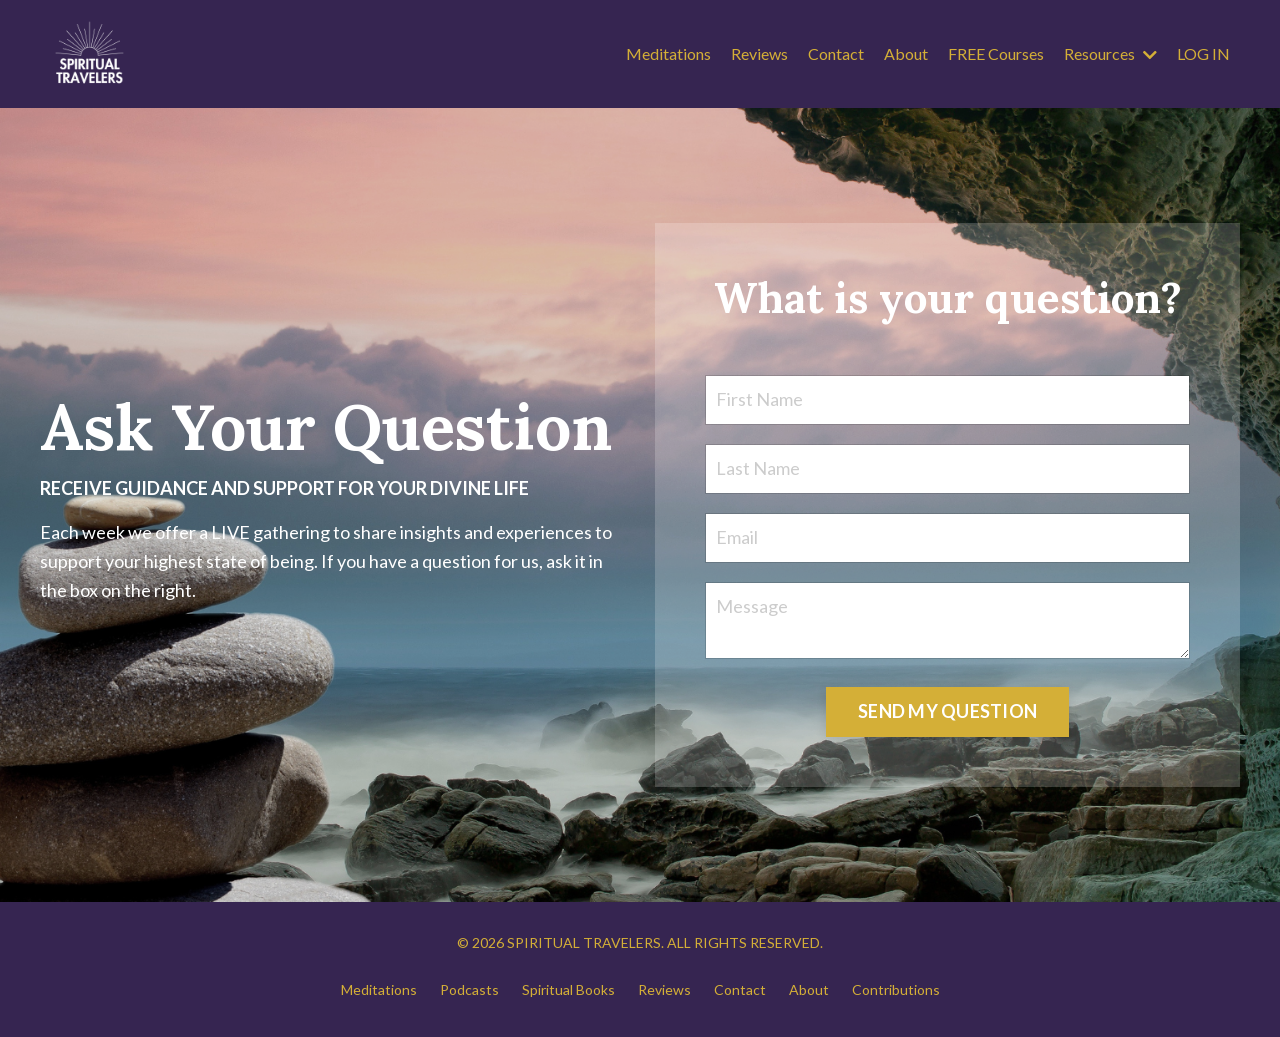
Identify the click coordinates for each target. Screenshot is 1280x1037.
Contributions (896, 989)
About (906, 53)
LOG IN (1203, 53)
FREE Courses (996, 53)
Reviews (759, 53)
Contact (836, 53)
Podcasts (469, 989)
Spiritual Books (568, 989)
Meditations (668, 53)
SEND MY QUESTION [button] (947, 711)
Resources (1110, 53)
